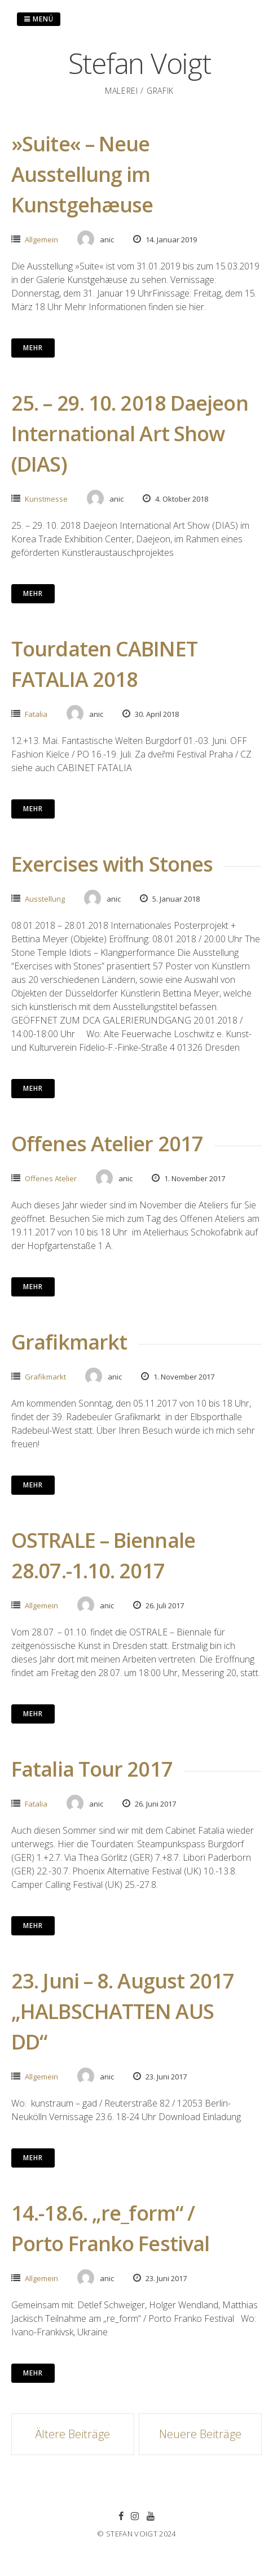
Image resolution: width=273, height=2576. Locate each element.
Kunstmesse (46, 499)
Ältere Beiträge (72, 2434)
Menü (38, 19)
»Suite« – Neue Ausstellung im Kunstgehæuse (82, 174)
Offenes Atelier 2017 (107, 1144)
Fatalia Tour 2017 (92, 1769)
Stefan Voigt (139, 63)
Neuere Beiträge (200, 2434)
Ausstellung (45, 899)
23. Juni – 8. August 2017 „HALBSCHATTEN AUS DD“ (123, 2011)
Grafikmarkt (69, 1342)
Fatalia (36, 714)
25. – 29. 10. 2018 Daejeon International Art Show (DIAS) (129, 433)
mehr (33, 348)
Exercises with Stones (112, 864)
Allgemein (41, 239)
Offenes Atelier (51, 1178)
